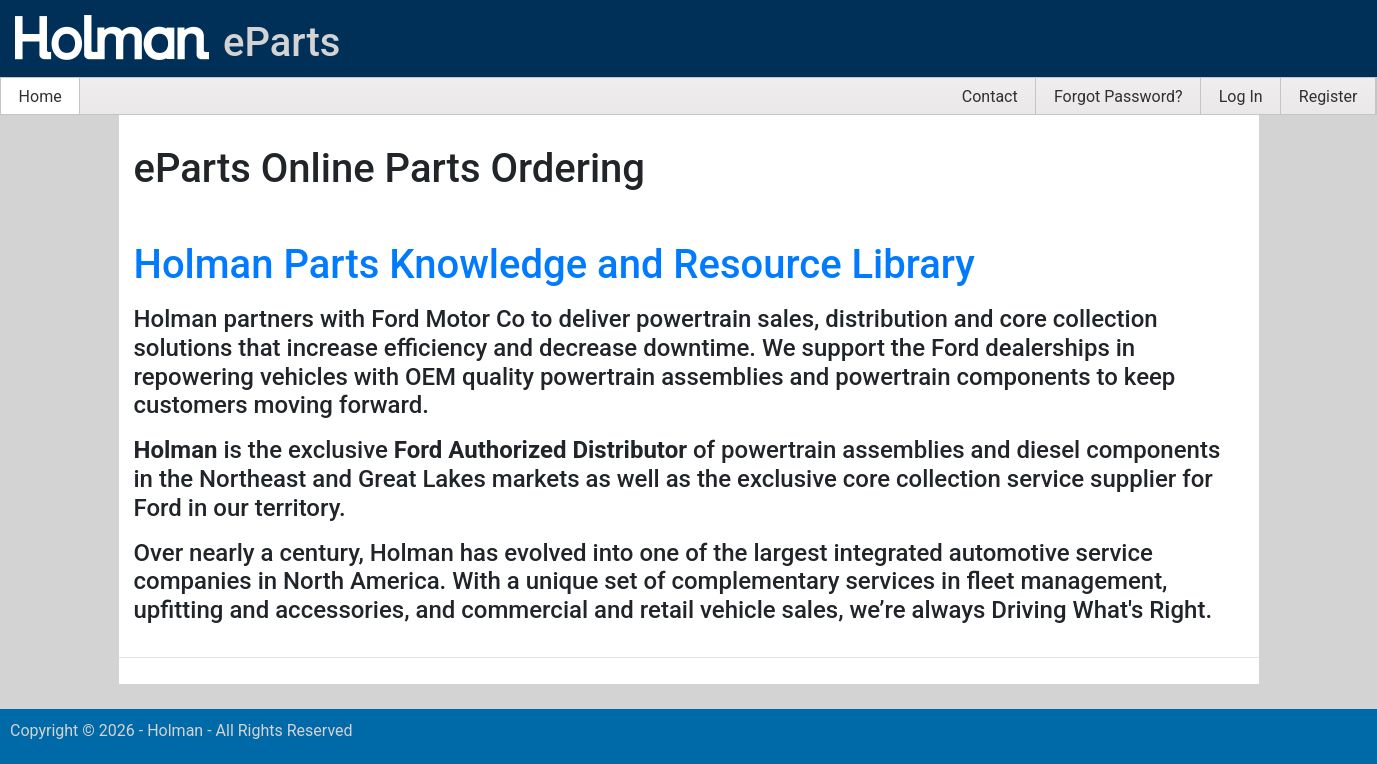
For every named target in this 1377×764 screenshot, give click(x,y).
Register (1328, 96)
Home (40, 96)
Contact (990, 96)
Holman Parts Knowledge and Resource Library (554, 264)
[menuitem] (40, 96)
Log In (1241, 96)
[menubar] (688, 96)
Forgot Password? (1118, 96)
